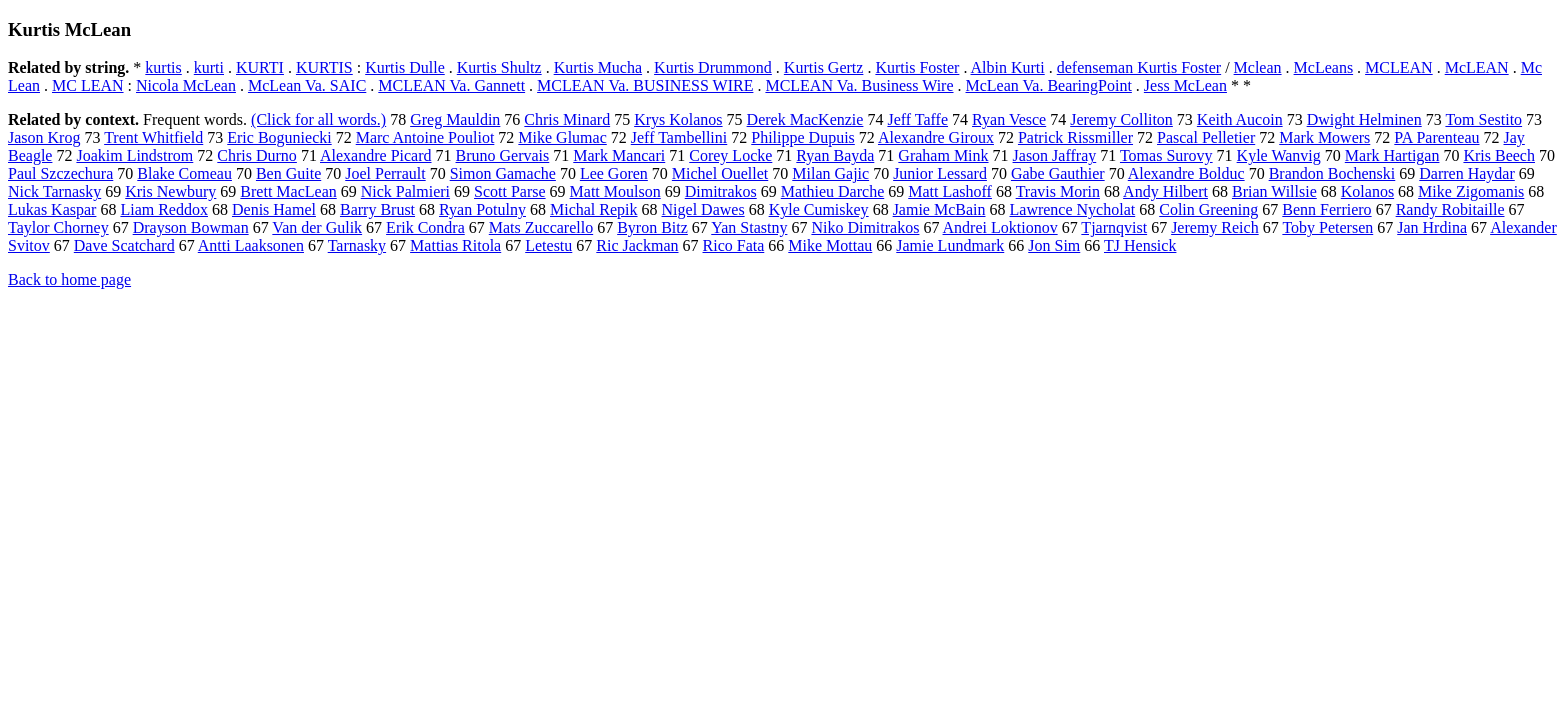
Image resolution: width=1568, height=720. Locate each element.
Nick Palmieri (405, 191)
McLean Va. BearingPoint (1049, 85)
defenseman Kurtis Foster (1139, 67)
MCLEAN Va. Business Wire (859, 85)
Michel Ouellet (720, 173)
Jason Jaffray (1055, 155)
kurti (209, 67)
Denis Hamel (274, 209)
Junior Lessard (940, 173)
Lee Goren (614, 173)
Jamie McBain (939, 209)
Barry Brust (377, 209)
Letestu (548, 245)
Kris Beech (1499, 155)
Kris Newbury (170, 191)
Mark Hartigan (1392, 155)
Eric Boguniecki (279, 137)
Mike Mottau (830, 245)
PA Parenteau (1436, 137)
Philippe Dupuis (803, 137)
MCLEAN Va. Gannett (451, 85)
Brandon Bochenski (1332, 173)
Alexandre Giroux (936, 137)
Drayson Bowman (191, 227)
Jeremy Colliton (1121, 119)
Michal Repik (594, 209)
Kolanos (1367, 191)
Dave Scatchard (124, 245)
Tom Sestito (1483, 119)
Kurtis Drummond (713, 67)
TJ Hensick (1140, 245)
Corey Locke (730, 155)
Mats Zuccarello (541, 227)
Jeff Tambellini (679, 137)
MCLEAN (1399, 67)
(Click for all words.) (318, 119)
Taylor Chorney (58, 227)
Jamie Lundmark (950, 245)
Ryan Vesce (1009, 119)
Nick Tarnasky (54, 191)
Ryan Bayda (835, 155)
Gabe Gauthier (1058, 173)
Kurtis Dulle (405, 67)
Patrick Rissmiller (1075, 137)
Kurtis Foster (917, 67)
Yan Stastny (749, 227)
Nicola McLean (186, 85)
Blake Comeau (184, 173)
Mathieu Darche (833, 191)
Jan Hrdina (1432, 227)
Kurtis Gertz (824, 67)
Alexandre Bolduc (1186, 173)
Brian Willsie (1274, 191)
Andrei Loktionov (1000, 227)
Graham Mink (943, 155)
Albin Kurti (1008, 67)
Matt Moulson (615, 191)
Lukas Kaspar (52, 209)
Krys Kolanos (678, 119)
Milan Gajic (830, 173)
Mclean (1258, 67)
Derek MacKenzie (805, 119)
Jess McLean (1185, 85)
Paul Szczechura (60, 173)
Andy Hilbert (1165, 191)
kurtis (163, 67)
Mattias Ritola (455, 245)
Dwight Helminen (1364, 119)
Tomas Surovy (1166, 155)
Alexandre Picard (376, 155)
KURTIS (324, 67)
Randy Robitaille (1450, 209)
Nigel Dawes (703, 209)
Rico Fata (734, 245)
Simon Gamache (503, 173)
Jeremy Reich (1215, 227)
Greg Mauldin (455, 119)
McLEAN (1477, 67)
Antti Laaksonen (251, 245)
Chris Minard (567, 119)
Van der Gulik (317, 227)
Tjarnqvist (1114, 227)
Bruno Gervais (503, 155)
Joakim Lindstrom (134, 155)
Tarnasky (357, 245)
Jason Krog (44, 137)
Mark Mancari (619, 155)
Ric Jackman (637, 245)
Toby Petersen (1327, 227)
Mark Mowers (1324, 137)
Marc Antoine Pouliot (425, 137)
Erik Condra (425, 227)
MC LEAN (88, 85)
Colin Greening (1208, 209)
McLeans (1324, 67)
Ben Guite (288, 173)
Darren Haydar (1467, 173)
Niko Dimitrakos (865, 227)
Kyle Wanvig (1279, 155)
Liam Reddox (164, 209)
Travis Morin (1058, 191)
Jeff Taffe (917, 119)
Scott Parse (510, 191)
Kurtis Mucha (598, 67)
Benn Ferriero (1326, 209)
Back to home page (69, 279)
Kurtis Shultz (499, 67)
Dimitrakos (721, 191)
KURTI (260, 67)
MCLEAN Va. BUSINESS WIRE (645, 85)
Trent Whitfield (153, 137)
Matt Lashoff (950, 191)
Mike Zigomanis (1471, 191)
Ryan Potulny (482, 209)
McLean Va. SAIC (307, 85)
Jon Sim (1054, 245)
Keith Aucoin (1240, 119)
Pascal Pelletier (1206, 137)
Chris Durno (257, 155)
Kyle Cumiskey (819, 209)
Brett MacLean (288, 191)
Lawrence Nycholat (1073, 209)
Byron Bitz (652, 227)
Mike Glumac (562, 137)
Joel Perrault (385, 173)
